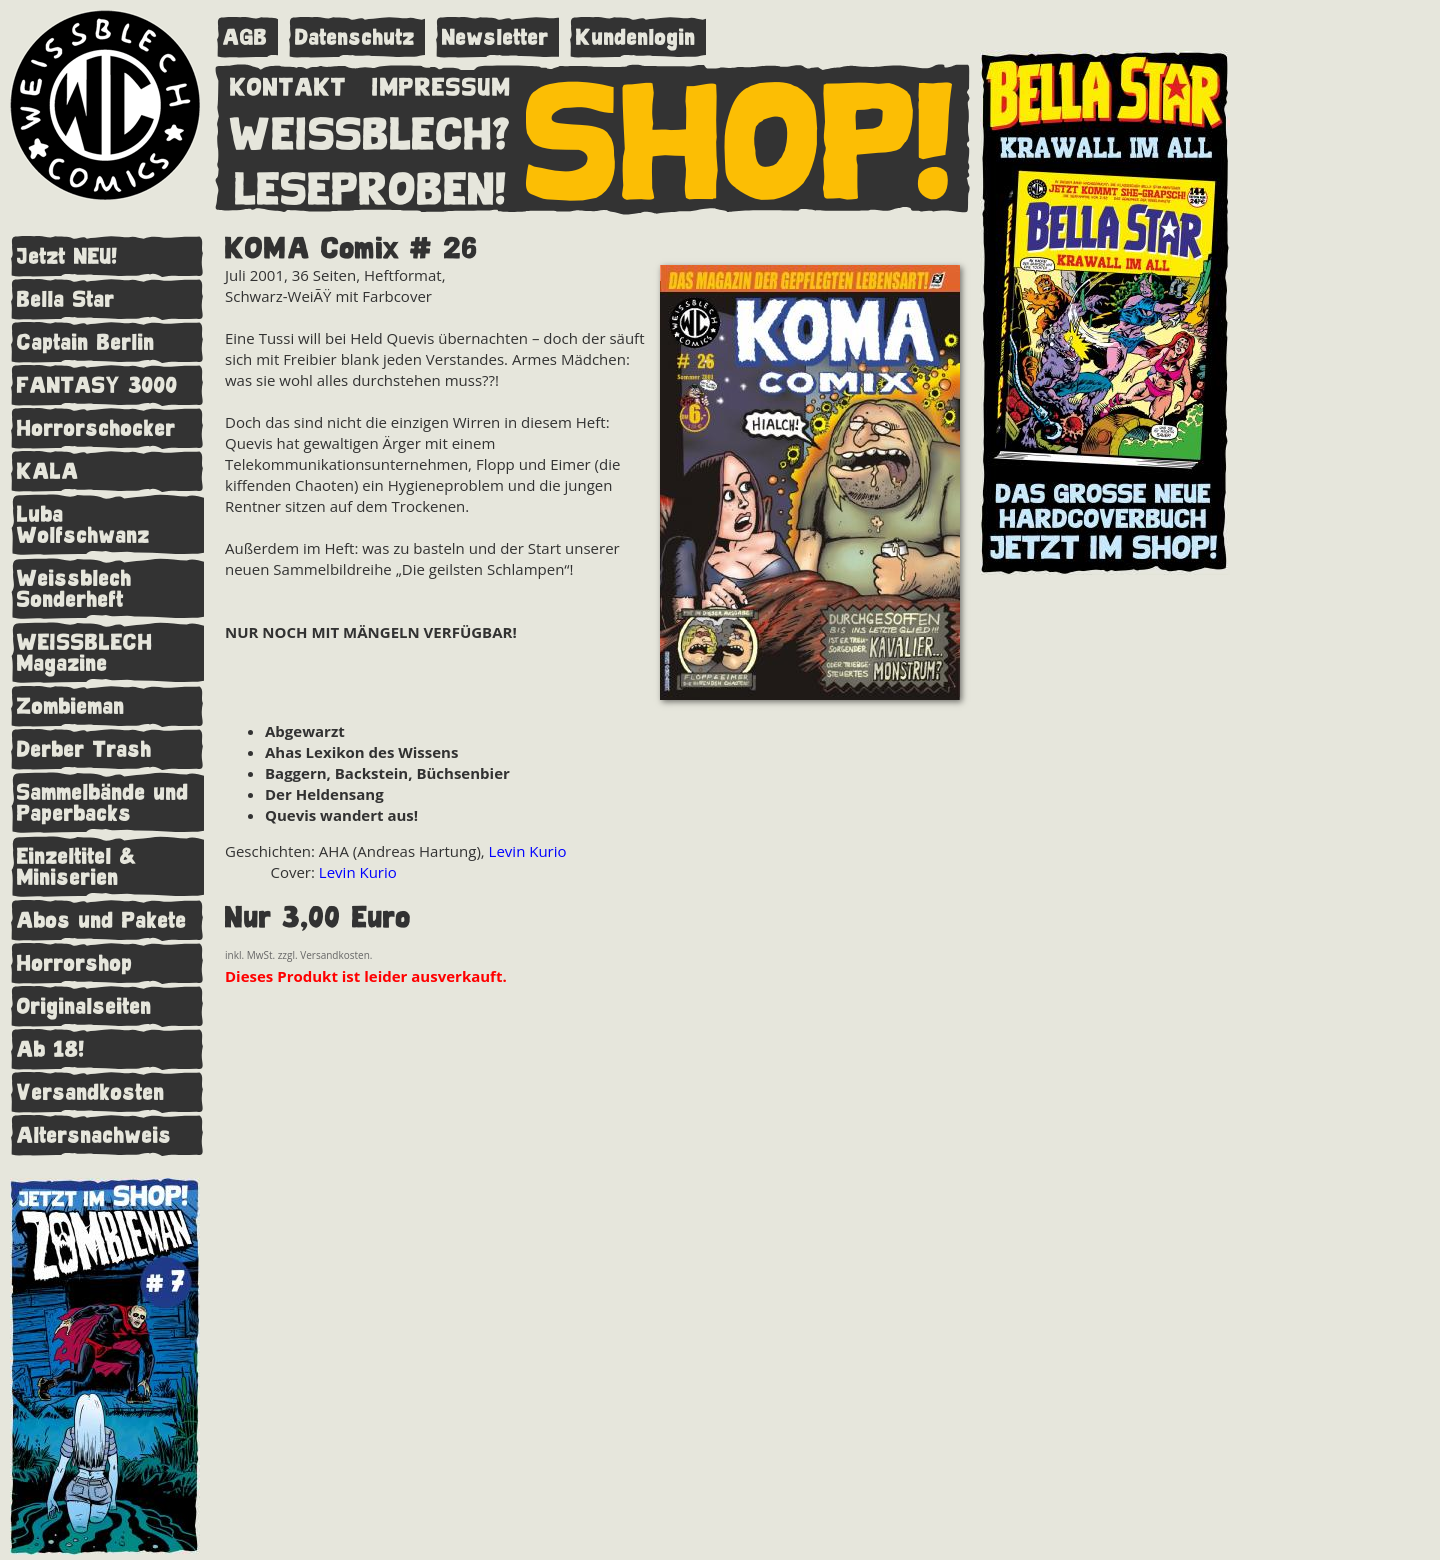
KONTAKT (288, 83)
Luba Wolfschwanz (83, 525)
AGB (245, 37)
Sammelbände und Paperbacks (103, 803)
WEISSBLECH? (370, 130)
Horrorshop (75, 963)
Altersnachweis (94, 1135)
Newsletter (495, 37)
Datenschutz (355, 37)
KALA (48, 471)
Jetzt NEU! (67, 256)
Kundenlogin (636, 37)
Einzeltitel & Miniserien (77, 867)
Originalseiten (84, 1006)
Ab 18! (51, 1049)
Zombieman (71, 706)
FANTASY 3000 (97, 385)
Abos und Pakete (102, 920)
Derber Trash (84, 749)
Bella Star (66, 299)
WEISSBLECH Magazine (85, 653)
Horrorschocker (96, 428)
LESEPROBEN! (371, 185)
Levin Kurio (528, 851)
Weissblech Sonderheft (74, 589)
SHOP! (740, 137)
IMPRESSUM (441, 83)
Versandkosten (91, 1092)
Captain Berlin (86, 342)
